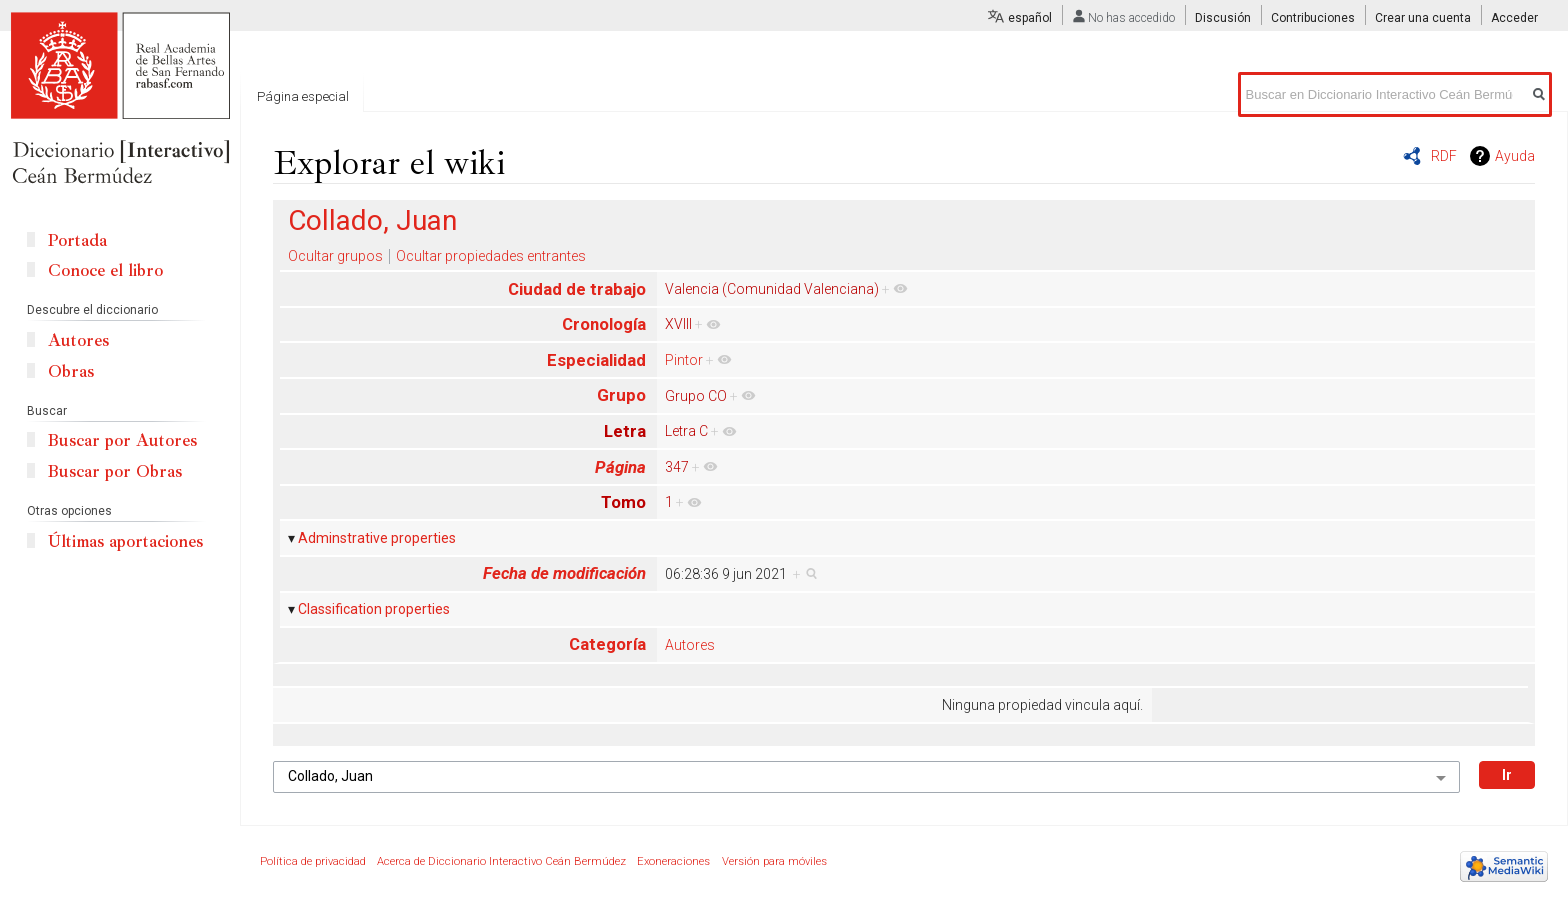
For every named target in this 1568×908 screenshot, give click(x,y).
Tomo (623, 502)
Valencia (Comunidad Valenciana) (772, 289)
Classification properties (374, 609)
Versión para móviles (774, 861)
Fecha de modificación (564, 573)
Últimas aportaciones (125, 541)
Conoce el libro (105, 270)
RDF (1444, 156)
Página (620, 467)
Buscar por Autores (122, 440)
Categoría (607, 644)
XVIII (678, 324)
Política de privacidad (313, 861)
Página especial (303, 96)
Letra (625, 431)
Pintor (684, 360)
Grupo (621, 395)
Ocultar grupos (335, 256)
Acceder (1514, 18)
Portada (77, 240)
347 (677, 467)
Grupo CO (696, 396)
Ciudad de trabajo (577, 289)
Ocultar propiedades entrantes (491, 256)
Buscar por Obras (115, 471)
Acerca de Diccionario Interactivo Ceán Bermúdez (501, 861)
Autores (690, 645)
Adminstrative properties (377, 538)
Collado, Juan (372, 220)
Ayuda (1515, 156)
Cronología (604, 324)
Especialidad (596, 360)
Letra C (686, 431)
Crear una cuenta (1423, 18)
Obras (71, 371)
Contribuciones (1313, 18)
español (1030, 18)
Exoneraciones (673, 861)
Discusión (1223, 18)
